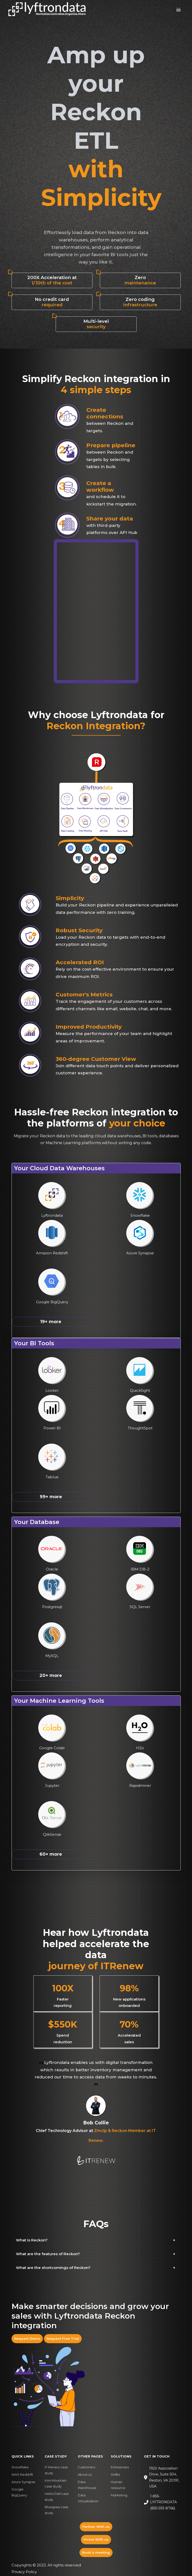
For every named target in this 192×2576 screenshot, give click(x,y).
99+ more (51, 1499)
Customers (86, 2470)
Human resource (118, 2487)
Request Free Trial (63, 2341)
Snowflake (20, 2470)
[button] (96, 2243)
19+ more (50, 1324)
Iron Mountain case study (55, 2486)
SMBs (115, 2477)
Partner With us (96, 2529)
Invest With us (96, 2542)
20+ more (50, 1678)
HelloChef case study (57, 2499)
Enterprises (120, 2470)
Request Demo (27, 2341)
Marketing (119, 2498)
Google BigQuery (19, 2495)
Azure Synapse (23, 2485)
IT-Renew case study (56, 2473)
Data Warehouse (87, 2487)
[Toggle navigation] (178, 10)
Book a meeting (96, 2555)
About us (85, 2477)
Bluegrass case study (56, 2512)
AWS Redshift (22, 2477)
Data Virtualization (88, 2501)
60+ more (50, 1856)
